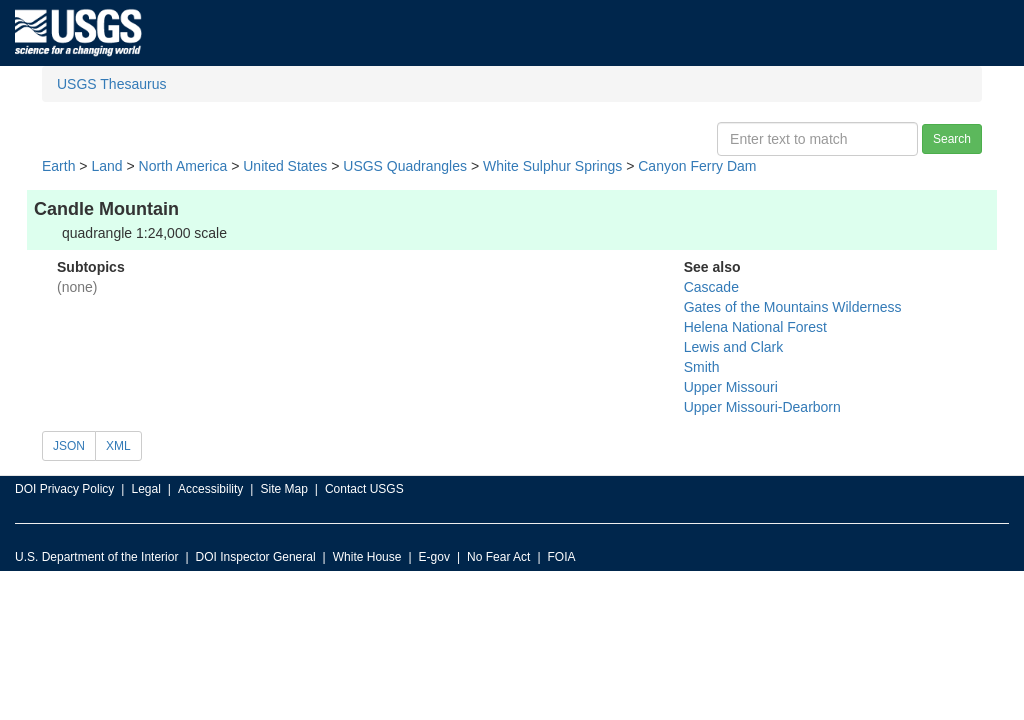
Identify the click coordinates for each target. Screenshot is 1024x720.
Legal (145, 489)
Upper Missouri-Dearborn (762, 407)
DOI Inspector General (256, 557)
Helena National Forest (755, 327)
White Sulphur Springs (552, 166)
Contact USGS (364, 489)
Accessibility (210, 489)
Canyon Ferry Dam (697, 166)
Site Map (283, 489)
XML (118, 446)
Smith (702, 367)
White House (367, 557)
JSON (69, 446)
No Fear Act (498, 557)
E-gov (434, 557)
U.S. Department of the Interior (96, 557)
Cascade (711, 287)
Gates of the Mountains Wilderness (793, 307)
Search (952, 139)
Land (106, 166)
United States (285, 166)
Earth (58, 166)
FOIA (562, 557)
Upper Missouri (731, 387)
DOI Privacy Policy (64, 489)
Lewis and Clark (734, 347)
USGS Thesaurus (111, 84)
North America (183, 166)
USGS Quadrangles (405, 166)
